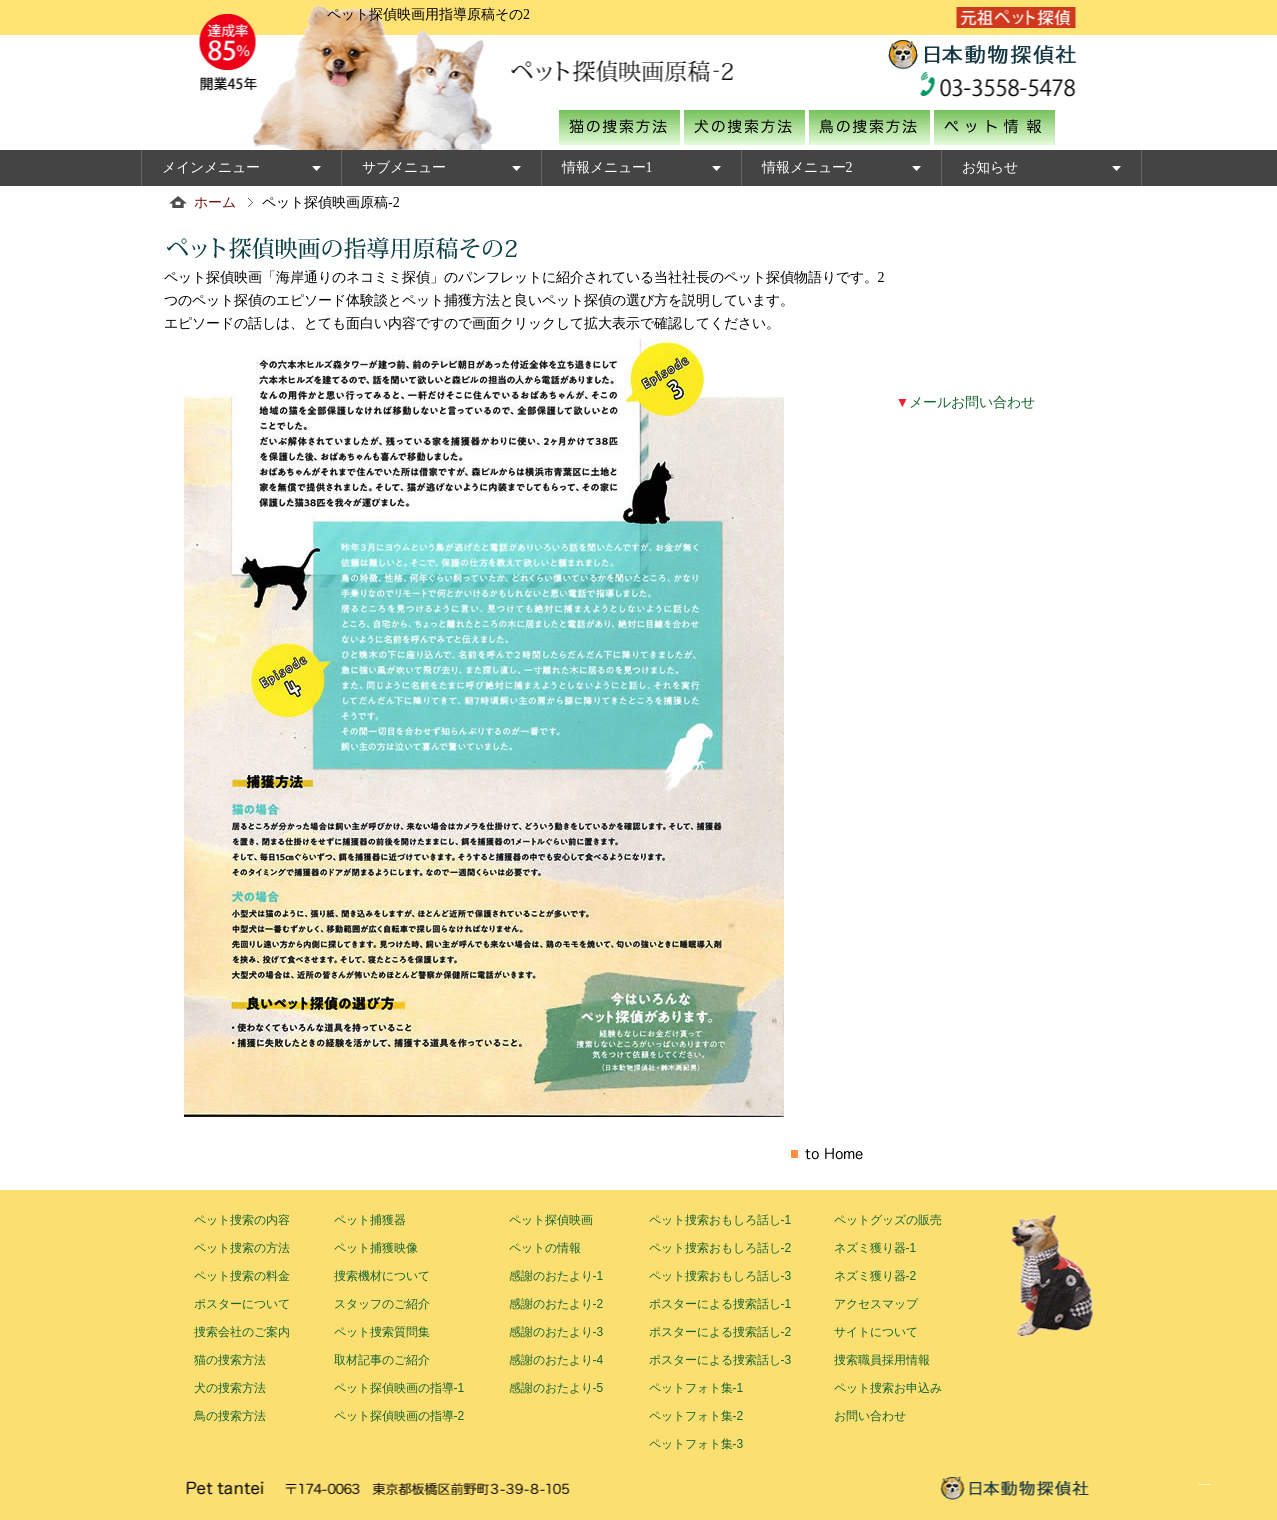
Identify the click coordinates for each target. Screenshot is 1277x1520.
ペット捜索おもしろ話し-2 (720, 1248)
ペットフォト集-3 (696, 1444)
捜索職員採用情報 (882, 1360)
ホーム (215, 202)
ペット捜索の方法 (242, 1248)
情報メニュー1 (607, 167)
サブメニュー (404, 167)
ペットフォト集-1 (696, 1388)
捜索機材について (382, 1276)
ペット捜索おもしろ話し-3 (720, 1276)
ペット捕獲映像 (376, 1248)
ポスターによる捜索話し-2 (720, 1332)
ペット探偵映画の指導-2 (399, 1416)
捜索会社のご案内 (242, 1332)
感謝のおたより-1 (556, 1276)
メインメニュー (211, 167)
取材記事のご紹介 (382, 1360)
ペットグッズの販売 (888, 1220)
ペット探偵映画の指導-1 (399, 1388)
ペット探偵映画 (551, 1220)
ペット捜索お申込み (888, 1388)
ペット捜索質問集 (382, 1332)
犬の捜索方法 (230, 1388)
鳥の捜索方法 (230, 1416)
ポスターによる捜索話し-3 (720, 1360)
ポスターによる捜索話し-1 (720, 1304)
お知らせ (990, 167)
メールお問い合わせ (966, 402)
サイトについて (876, 1332)
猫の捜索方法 (230, 1360)
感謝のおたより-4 (556, 1360)
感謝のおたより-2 (556, 1304)
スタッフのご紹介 (382, 1304)
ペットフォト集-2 (696, 1416)
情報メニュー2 (807, 167)
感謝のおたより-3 (556, 1332)
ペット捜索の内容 (242, 1220)
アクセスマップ (876, 1304)
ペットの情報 (545, 1248)
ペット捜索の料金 (242, 1276)
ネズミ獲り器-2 (875, 1276)
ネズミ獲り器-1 (875, 1248)
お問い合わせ (870, 1416)
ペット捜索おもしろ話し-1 (720, 1220)
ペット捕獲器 (370, 1220)
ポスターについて (242, 1304)
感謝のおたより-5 (556, 1388)
